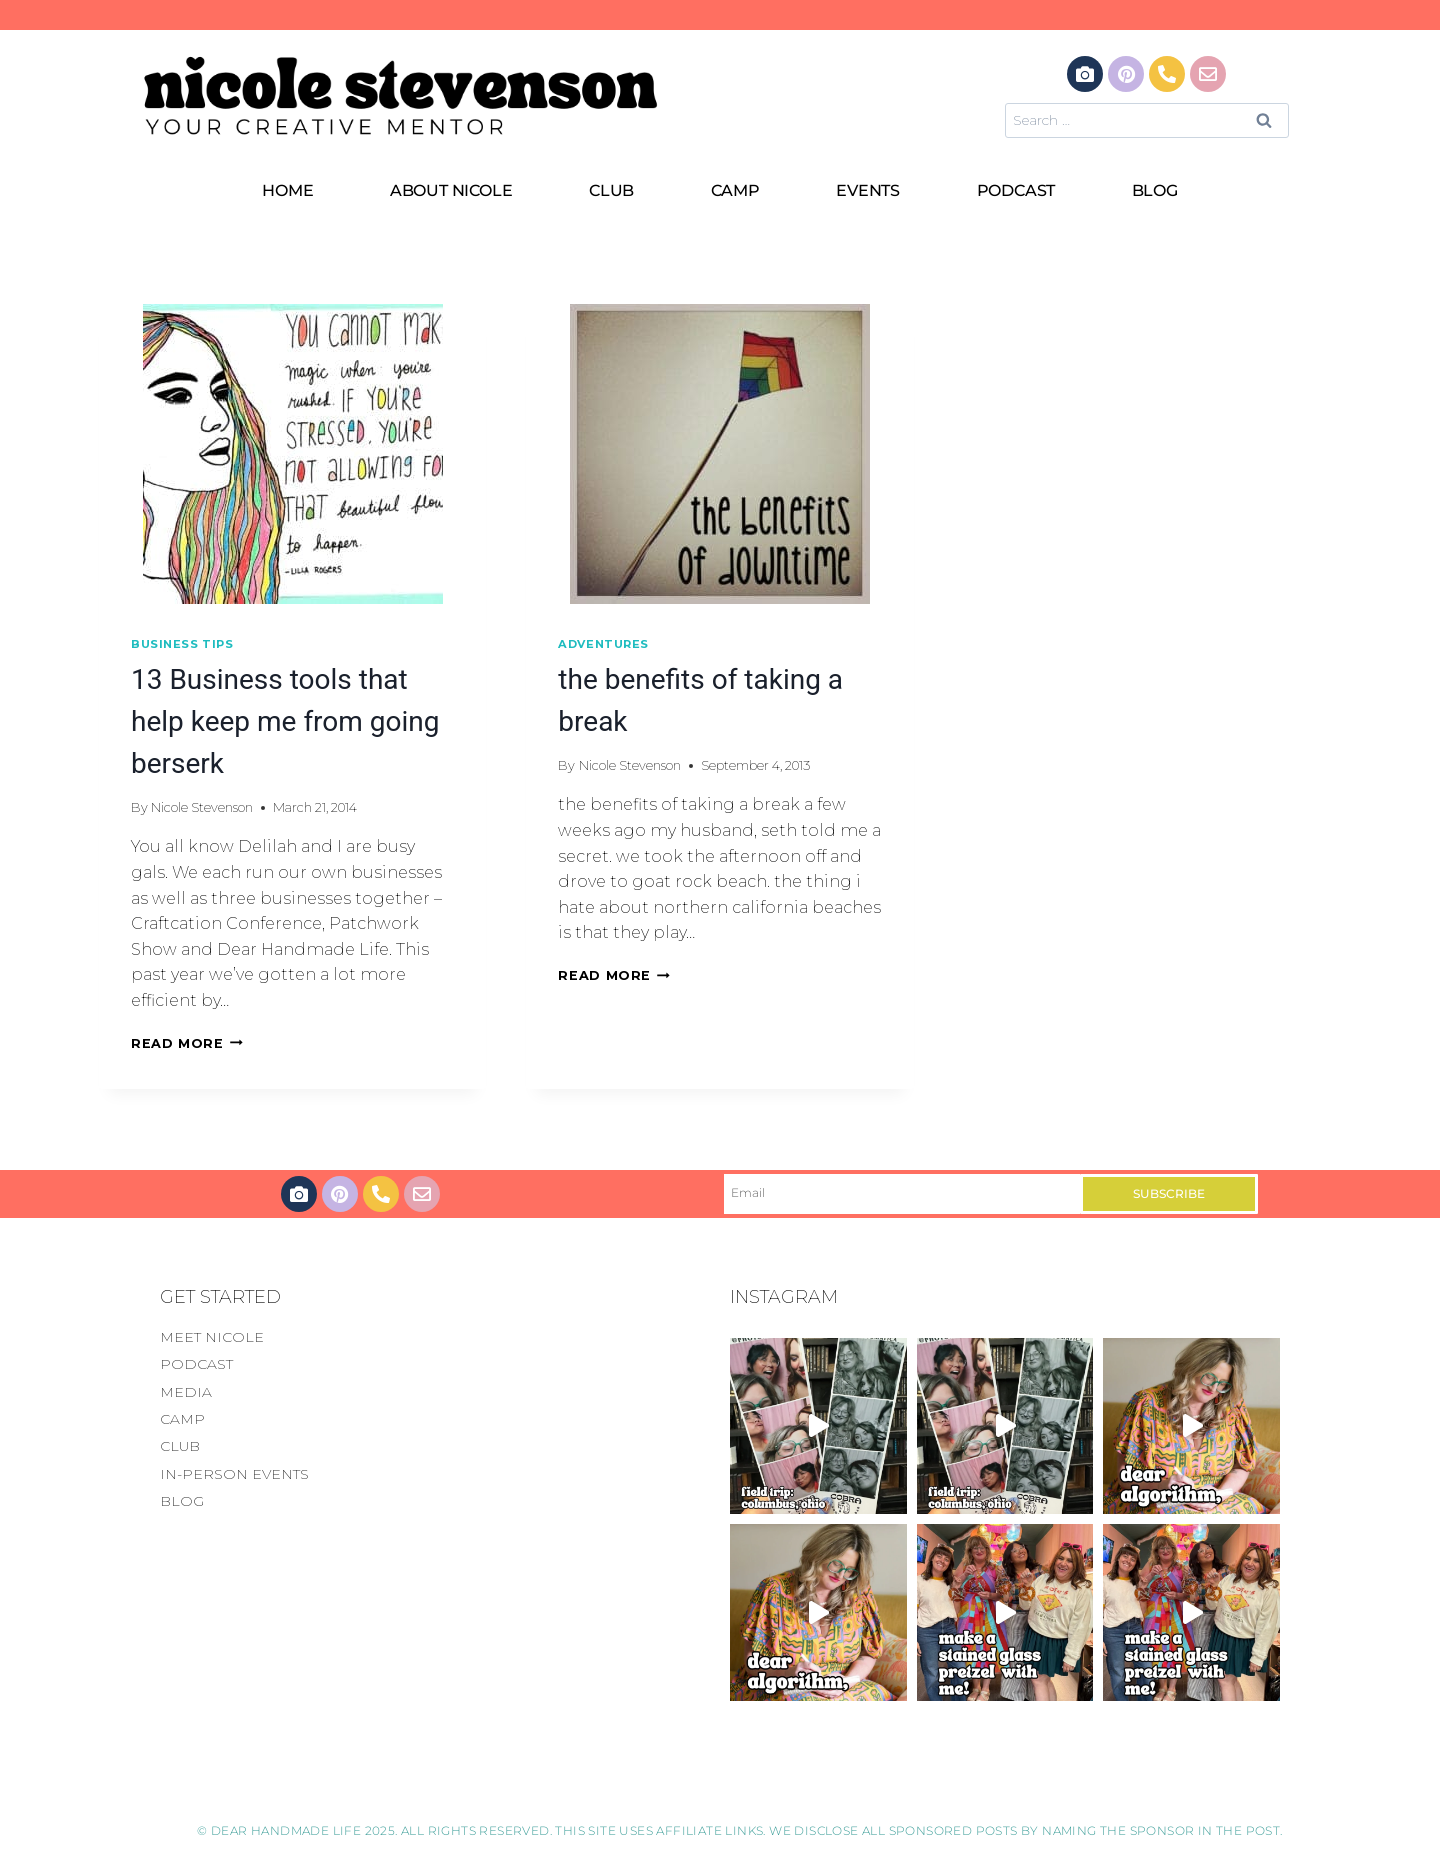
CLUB (611, 190)
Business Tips (182, 644)
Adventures (603, 644)
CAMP (735, 190)
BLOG (1155, 190)
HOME (287, 190)
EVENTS (868, 190)
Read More (187, 1043)
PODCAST (1016, 190)
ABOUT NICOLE (451, 190)
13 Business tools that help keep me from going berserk (285, 721)
